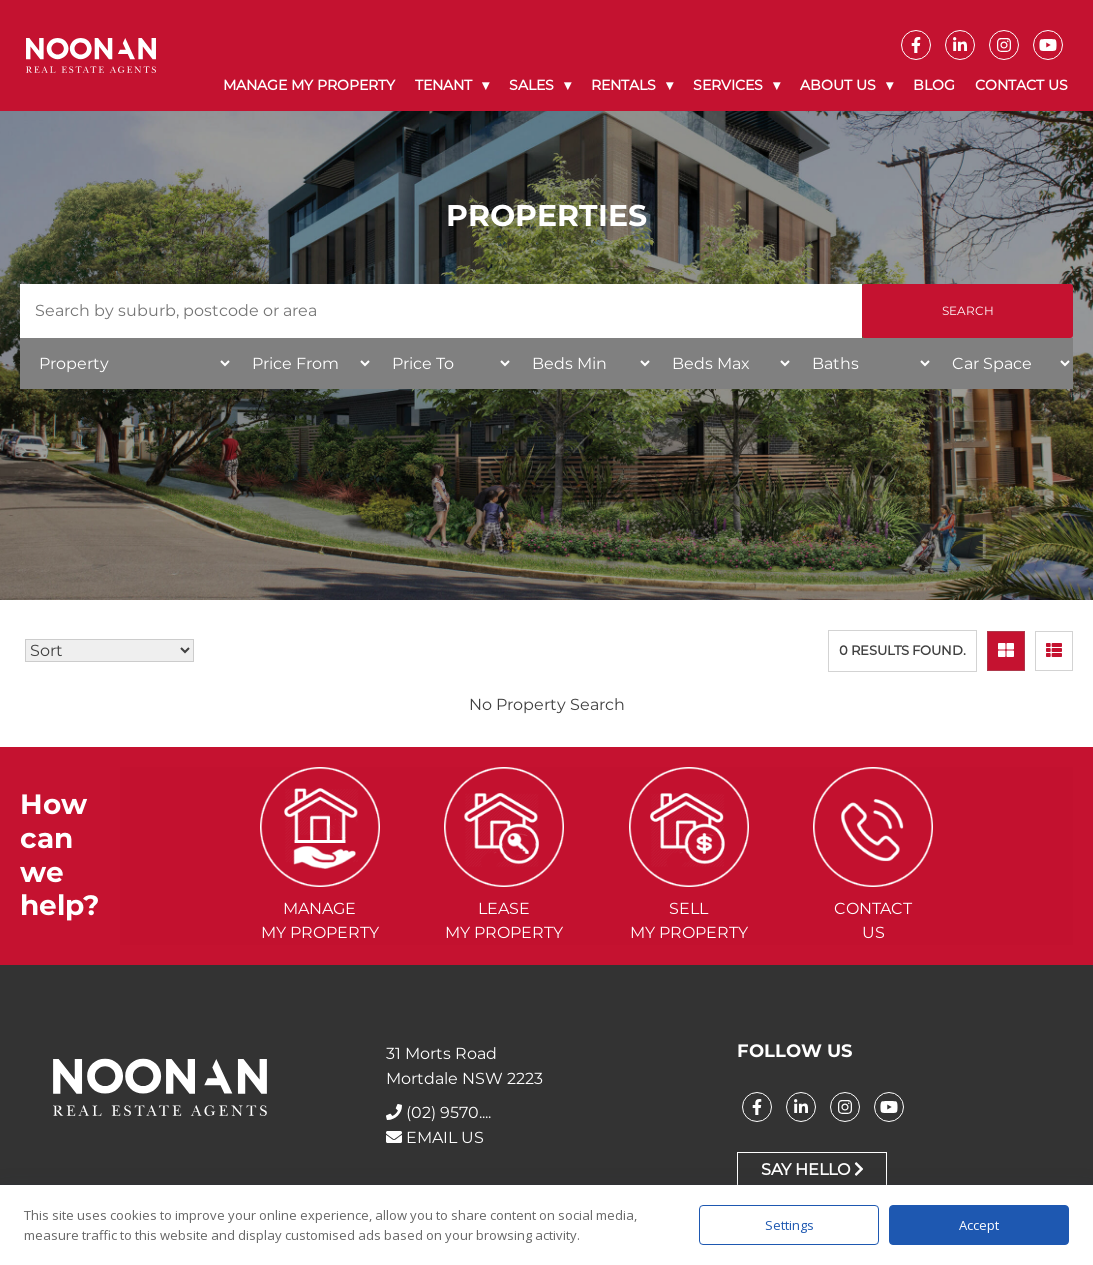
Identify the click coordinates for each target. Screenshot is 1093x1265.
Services (728, 85)
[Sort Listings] (109, 650)
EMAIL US (435, 1137)
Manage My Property (309, 85)
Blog (934, 85)
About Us (838, 85)
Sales (531, 85)
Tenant (443, 85)
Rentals (623, 85)
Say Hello (812, 1169)
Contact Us (1021, 85)
